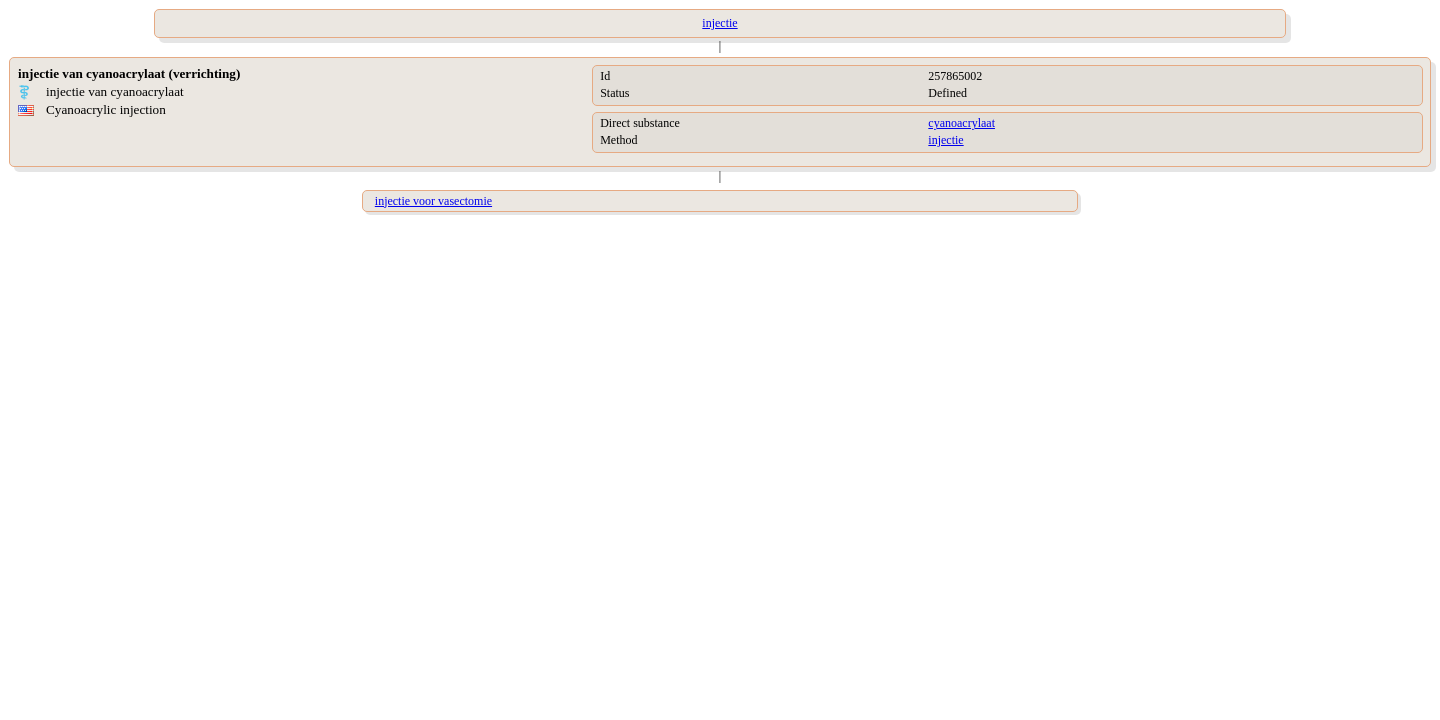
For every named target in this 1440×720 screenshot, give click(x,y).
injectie (945, 140)
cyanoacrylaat (961, 123)
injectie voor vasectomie (433, 201)
